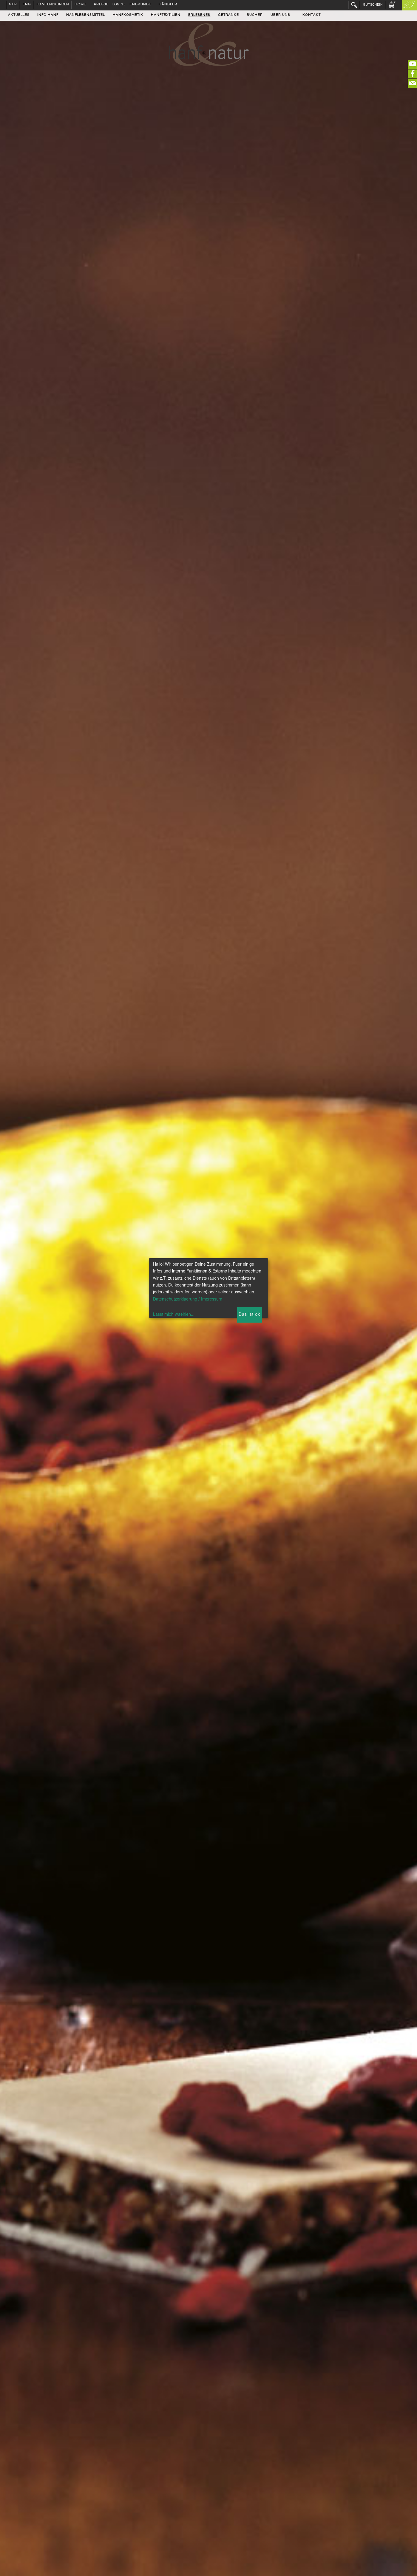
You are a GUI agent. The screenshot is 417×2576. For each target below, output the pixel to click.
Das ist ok (249, 1314)
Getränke (228, 15)
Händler (168, 4)
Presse (101, 4)
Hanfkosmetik (128, 15)
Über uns (280, 15)
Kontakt (311, 15)
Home (80, 4)
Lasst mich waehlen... (173, 1314)
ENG (27, 4)
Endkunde (140, 4)
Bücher (255, 15)
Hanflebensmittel (85, 15)
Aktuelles (19, 15)
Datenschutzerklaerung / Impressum (187, 1299)
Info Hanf (47, 15)
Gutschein (373, 4)
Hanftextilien (165, 15)
